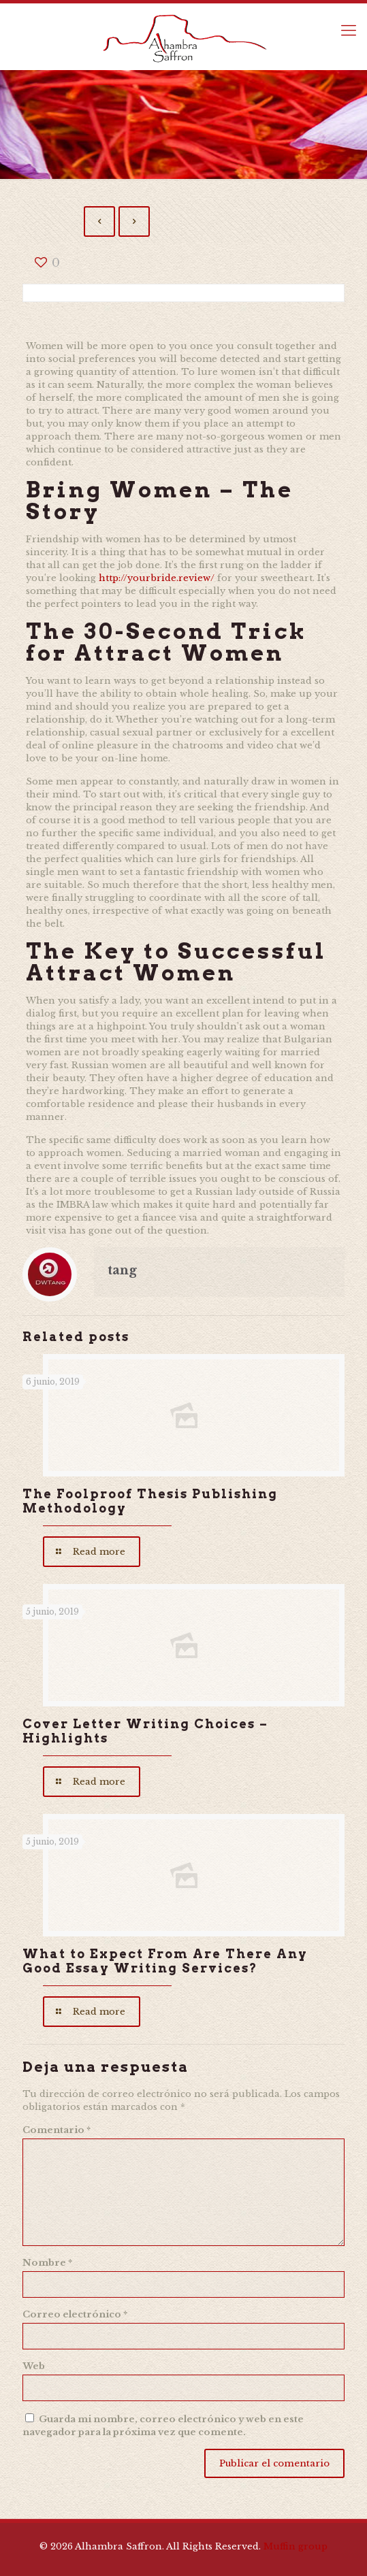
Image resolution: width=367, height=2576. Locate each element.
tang (122, 1270)
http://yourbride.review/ (156, 578)
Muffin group (296, 2546)
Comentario (56, 2130)
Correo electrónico (74, 2314)
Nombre (47, 2262)
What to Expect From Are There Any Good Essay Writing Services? (165, 1961)
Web (33, 2366)
